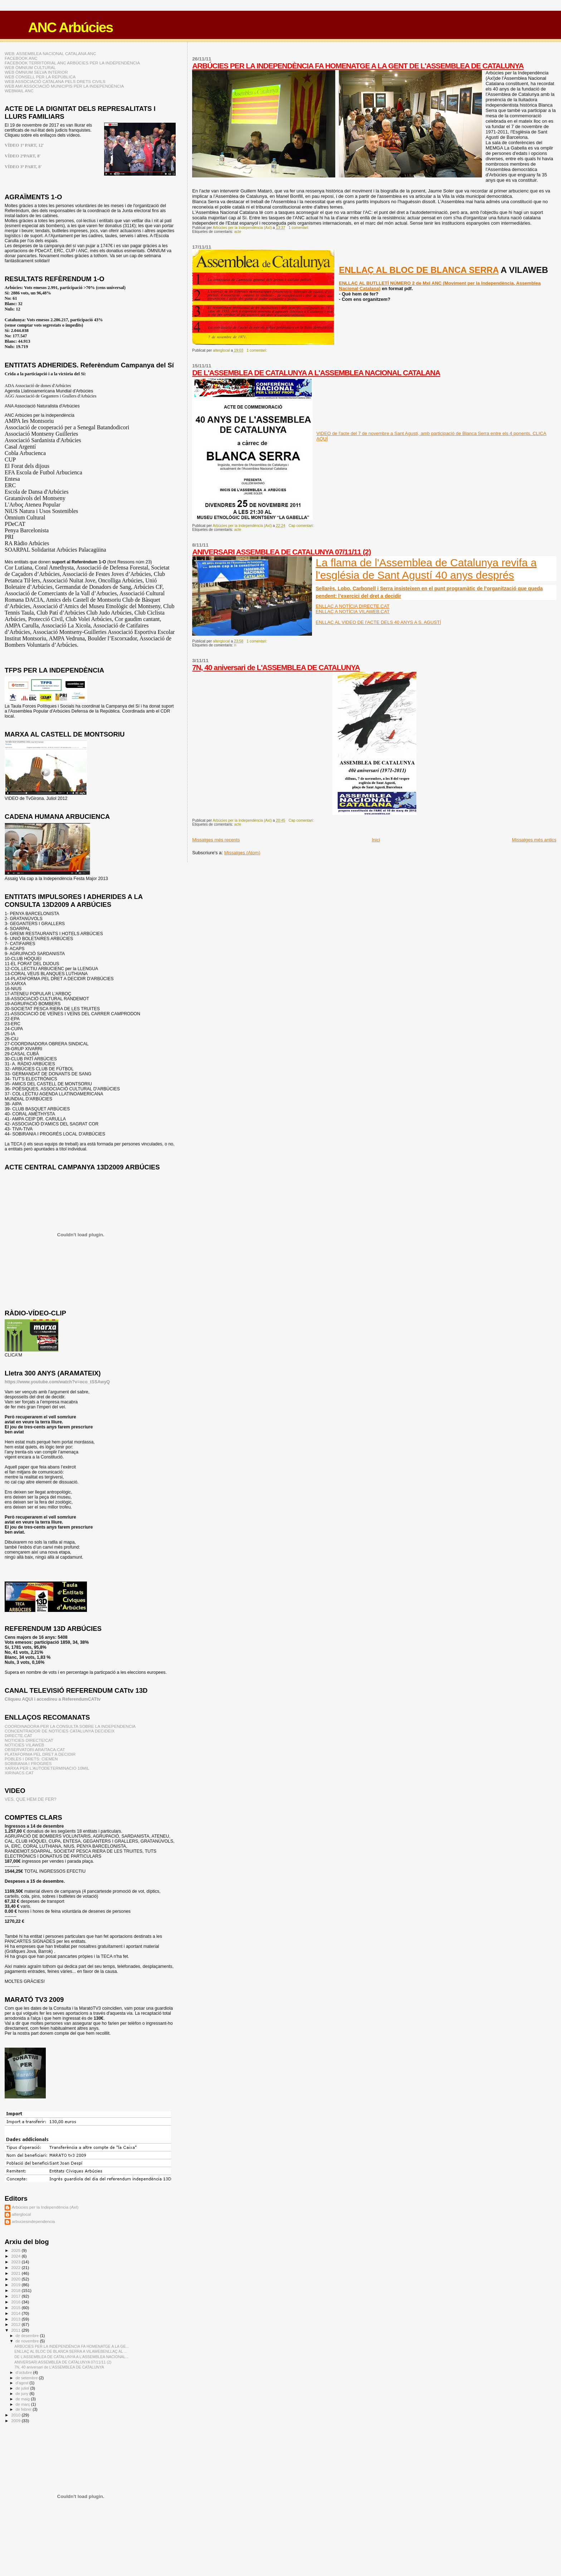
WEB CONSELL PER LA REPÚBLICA (40, 76)
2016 (16, 2301)
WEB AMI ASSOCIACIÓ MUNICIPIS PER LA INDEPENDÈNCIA (64, 86)
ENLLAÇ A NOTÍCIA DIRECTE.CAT (352, 606)
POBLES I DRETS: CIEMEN (31, 1758)
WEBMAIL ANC (19, 90)
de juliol (23, 2388)
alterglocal (21, 2214)
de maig (23, 2399)
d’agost (23, 2383)
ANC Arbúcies (70, 27)
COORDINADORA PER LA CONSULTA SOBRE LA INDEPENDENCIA (70, 1726)
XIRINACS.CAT (19, 1772)
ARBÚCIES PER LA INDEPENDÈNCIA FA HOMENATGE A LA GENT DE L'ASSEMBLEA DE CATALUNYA (357, 66)
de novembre (28, 2341)
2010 (16, 2415)
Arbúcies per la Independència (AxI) (45, 2207)
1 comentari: (299, 228)
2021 (16, 2273)
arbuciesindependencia (33, 2221)
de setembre (27, 2378)
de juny (23, 2393)
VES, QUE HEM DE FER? (31, 1799)
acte (238, 232)
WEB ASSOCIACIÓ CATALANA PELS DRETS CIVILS (55, 81)
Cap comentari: (301, 526)
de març (23, 2404)
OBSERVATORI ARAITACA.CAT (35, 1749)
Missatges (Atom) (242, 852)
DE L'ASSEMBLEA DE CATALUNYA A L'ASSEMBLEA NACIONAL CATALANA (316, 372)
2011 (16, 2330)
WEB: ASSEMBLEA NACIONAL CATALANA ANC (50, 53)
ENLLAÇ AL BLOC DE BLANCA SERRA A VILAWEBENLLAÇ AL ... (70, 2351)
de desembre (28, 2335)
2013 (16, 2319)
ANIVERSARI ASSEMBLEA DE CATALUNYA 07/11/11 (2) (281, 552)
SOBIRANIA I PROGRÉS (28, 1763)
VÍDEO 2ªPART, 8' (23, 155)
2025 (16, 2250)
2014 (16, 2313)
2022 (16, 2267)
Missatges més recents (216, 839)
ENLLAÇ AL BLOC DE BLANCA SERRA (418, 270)
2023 (16, 2261)
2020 (16, 2279)
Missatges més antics (534, 839)
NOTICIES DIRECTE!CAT (29, 1740)
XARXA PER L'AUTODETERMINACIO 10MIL (47, 1768)
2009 (16, 2420)
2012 (16, 2324)
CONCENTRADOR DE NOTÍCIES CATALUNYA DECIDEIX (59, 1731)
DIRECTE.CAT (18, 1735)
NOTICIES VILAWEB (24, 1744)
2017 (16, 2296)
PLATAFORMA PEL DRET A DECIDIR (40, 1754)
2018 (16, 2290)
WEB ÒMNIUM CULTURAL (30, 67)
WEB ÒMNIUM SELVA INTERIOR (36, 72)
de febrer (24, 2409)
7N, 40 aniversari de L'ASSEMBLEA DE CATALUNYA (276, 667)
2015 (16, 2307)
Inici (376, 839)
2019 (16, 2284)
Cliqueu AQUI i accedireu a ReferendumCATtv (53, 1699)
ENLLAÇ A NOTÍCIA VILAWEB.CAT (353, 611)
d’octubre (24, 2372)
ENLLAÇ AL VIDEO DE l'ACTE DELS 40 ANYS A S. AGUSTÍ (378, 622)
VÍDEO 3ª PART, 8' (23, 166)
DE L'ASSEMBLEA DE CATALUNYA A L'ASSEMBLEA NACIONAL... (71, 2357)
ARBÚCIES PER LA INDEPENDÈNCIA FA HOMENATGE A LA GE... (71, 2346)
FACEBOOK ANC (21, 58)
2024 (16, 2256)
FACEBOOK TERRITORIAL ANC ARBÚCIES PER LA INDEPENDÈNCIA (72, 62)
